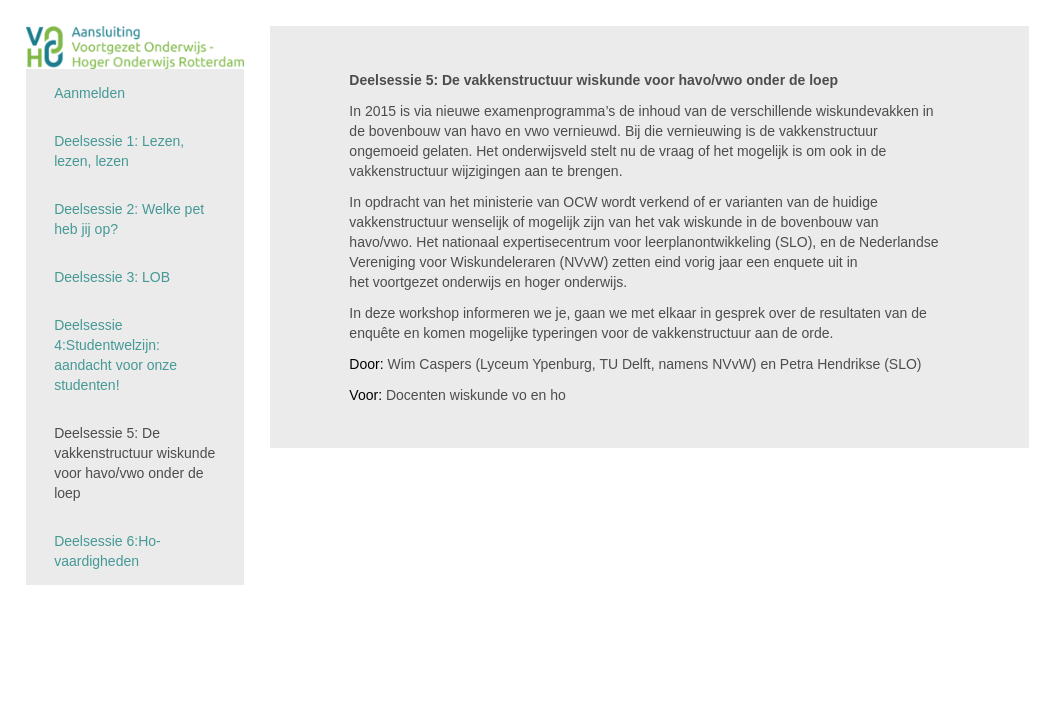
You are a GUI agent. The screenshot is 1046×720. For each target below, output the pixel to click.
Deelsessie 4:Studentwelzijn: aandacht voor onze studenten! (115, 355)
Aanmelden (89, 93)
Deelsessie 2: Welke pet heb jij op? (129, 219)
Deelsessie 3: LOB (112, 277)
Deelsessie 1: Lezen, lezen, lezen (119, 151)
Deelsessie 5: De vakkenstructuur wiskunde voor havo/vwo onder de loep (134, 463)
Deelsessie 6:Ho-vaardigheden (107, 551)
